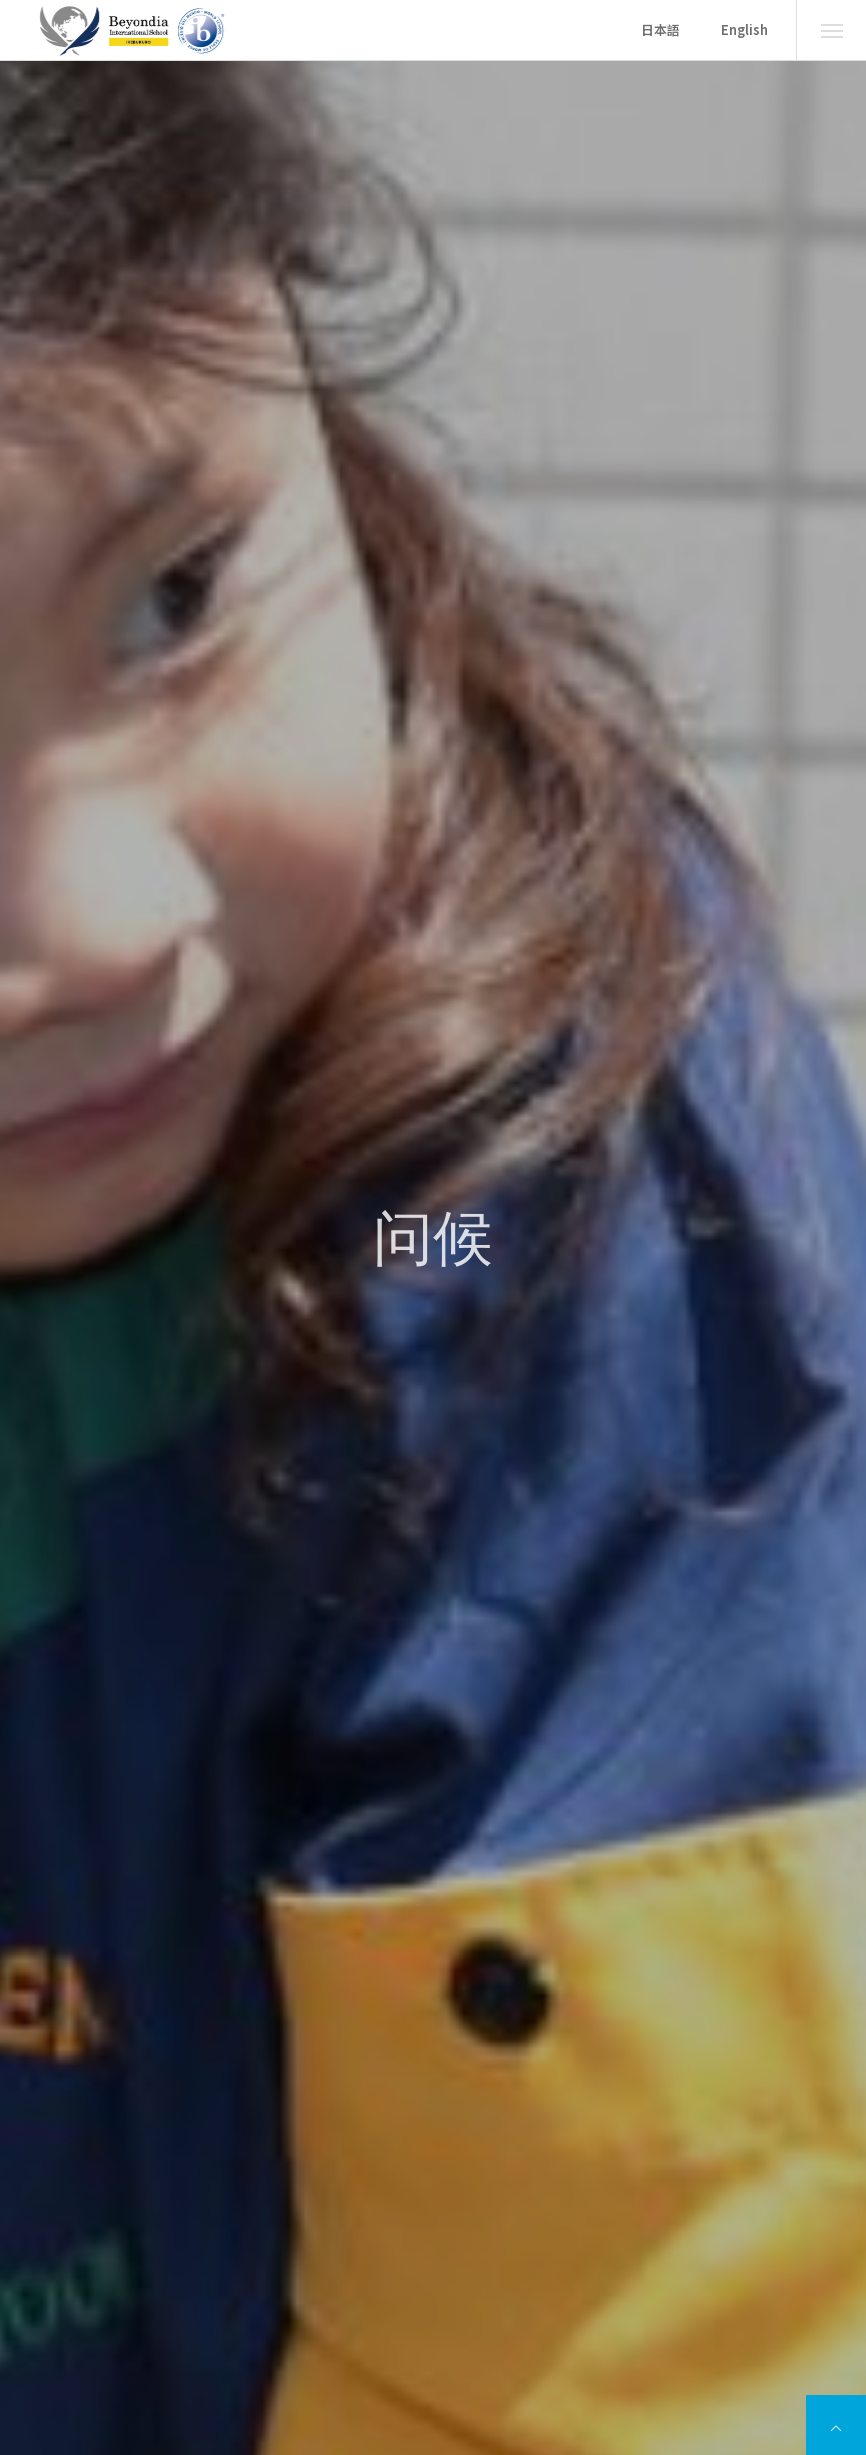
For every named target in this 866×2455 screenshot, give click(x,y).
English (744, 29)
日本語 (660, 29)
